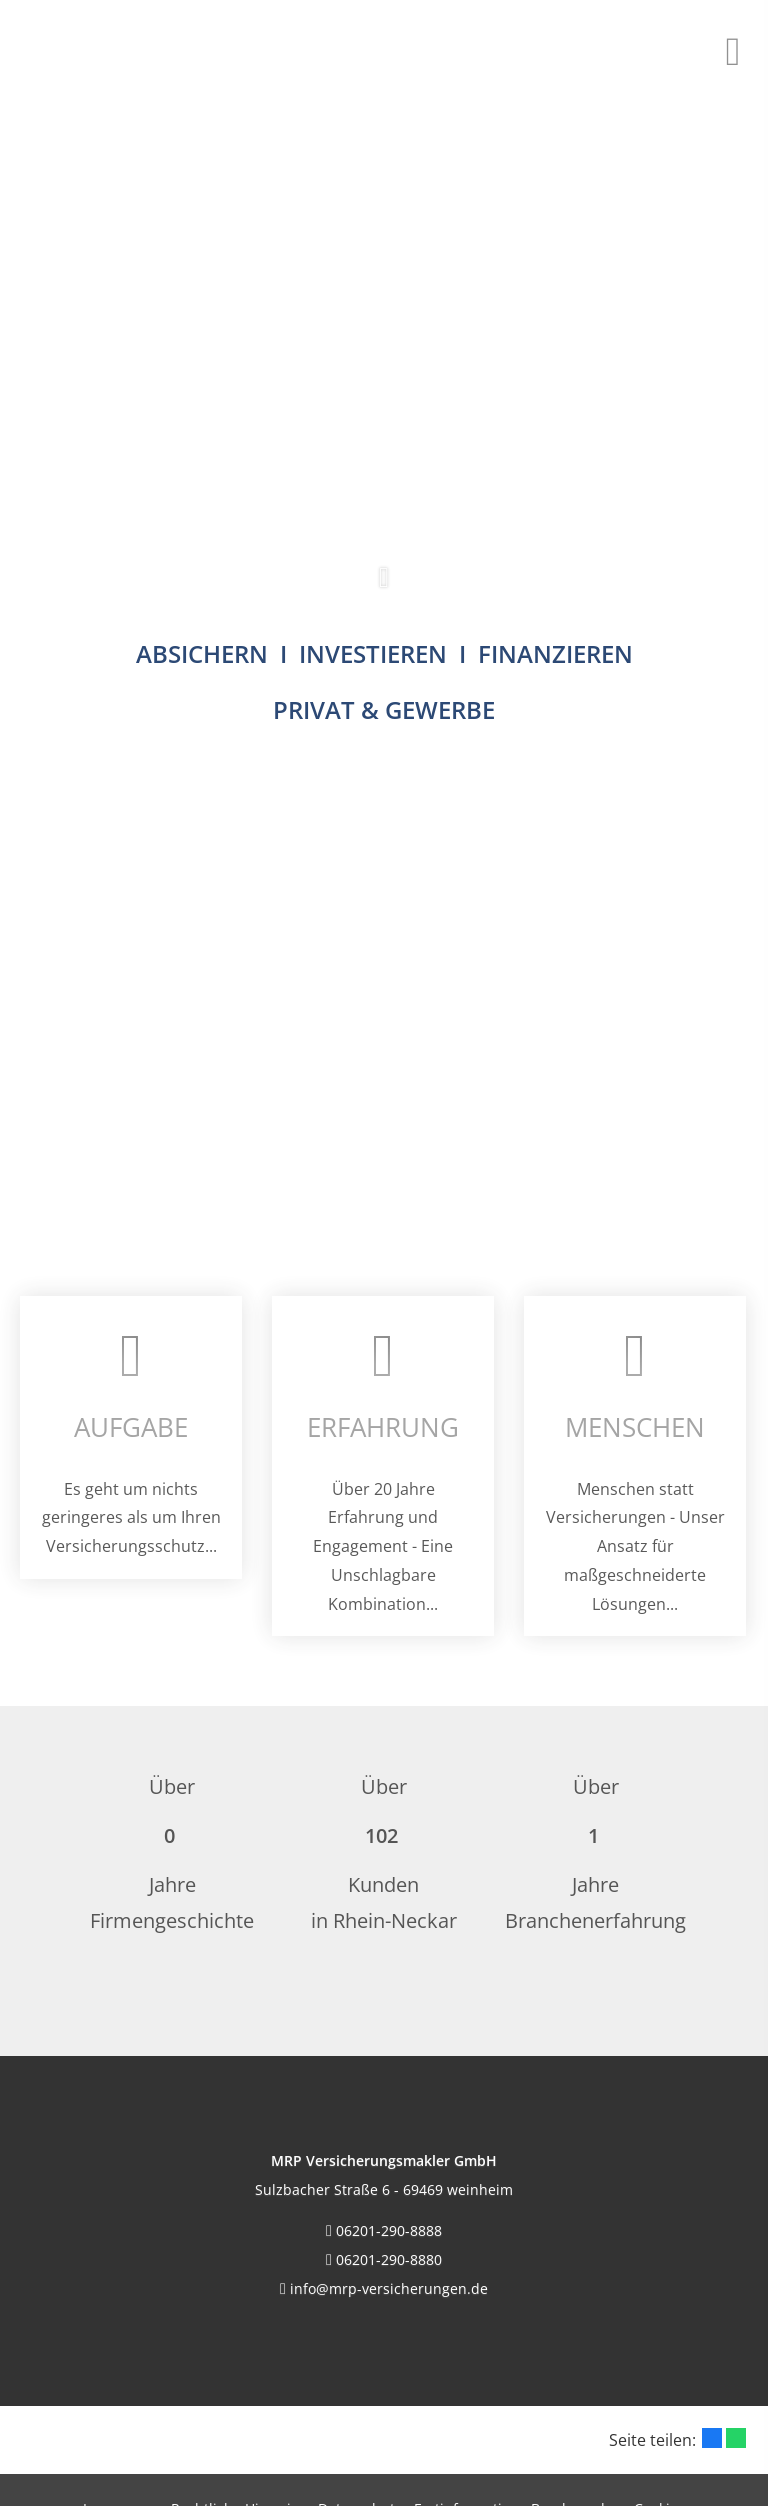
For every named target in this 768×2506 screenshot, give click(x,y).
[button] (384, 587)
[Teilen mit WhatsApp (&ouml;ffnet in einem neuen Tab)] (736, 2438)
